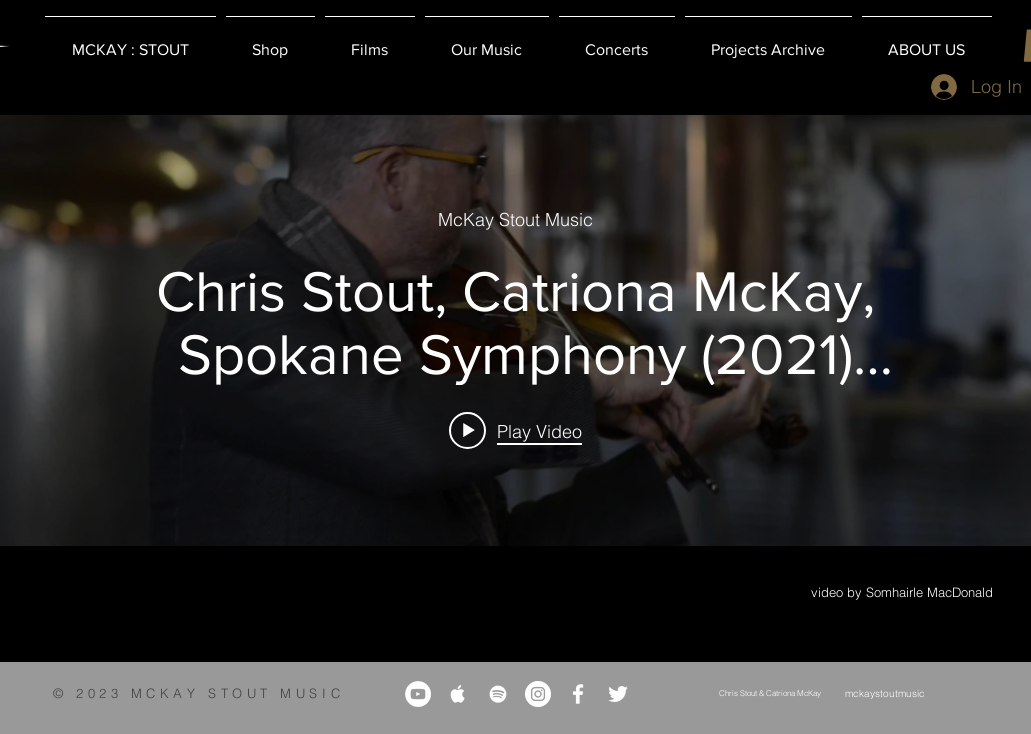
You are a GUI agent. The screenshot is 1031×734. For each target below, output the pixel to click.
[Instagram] (538, 694)
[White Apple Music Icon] (458, 694)
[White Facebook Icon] (578, 694)
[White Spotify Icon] (498, 694)
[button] (270, 41)
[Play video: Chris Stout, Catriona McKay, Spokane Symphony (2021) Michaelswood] (515, 430)
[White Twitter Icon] (618, 694)
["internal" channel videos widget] (515, 330)
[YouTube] (418, 694)
